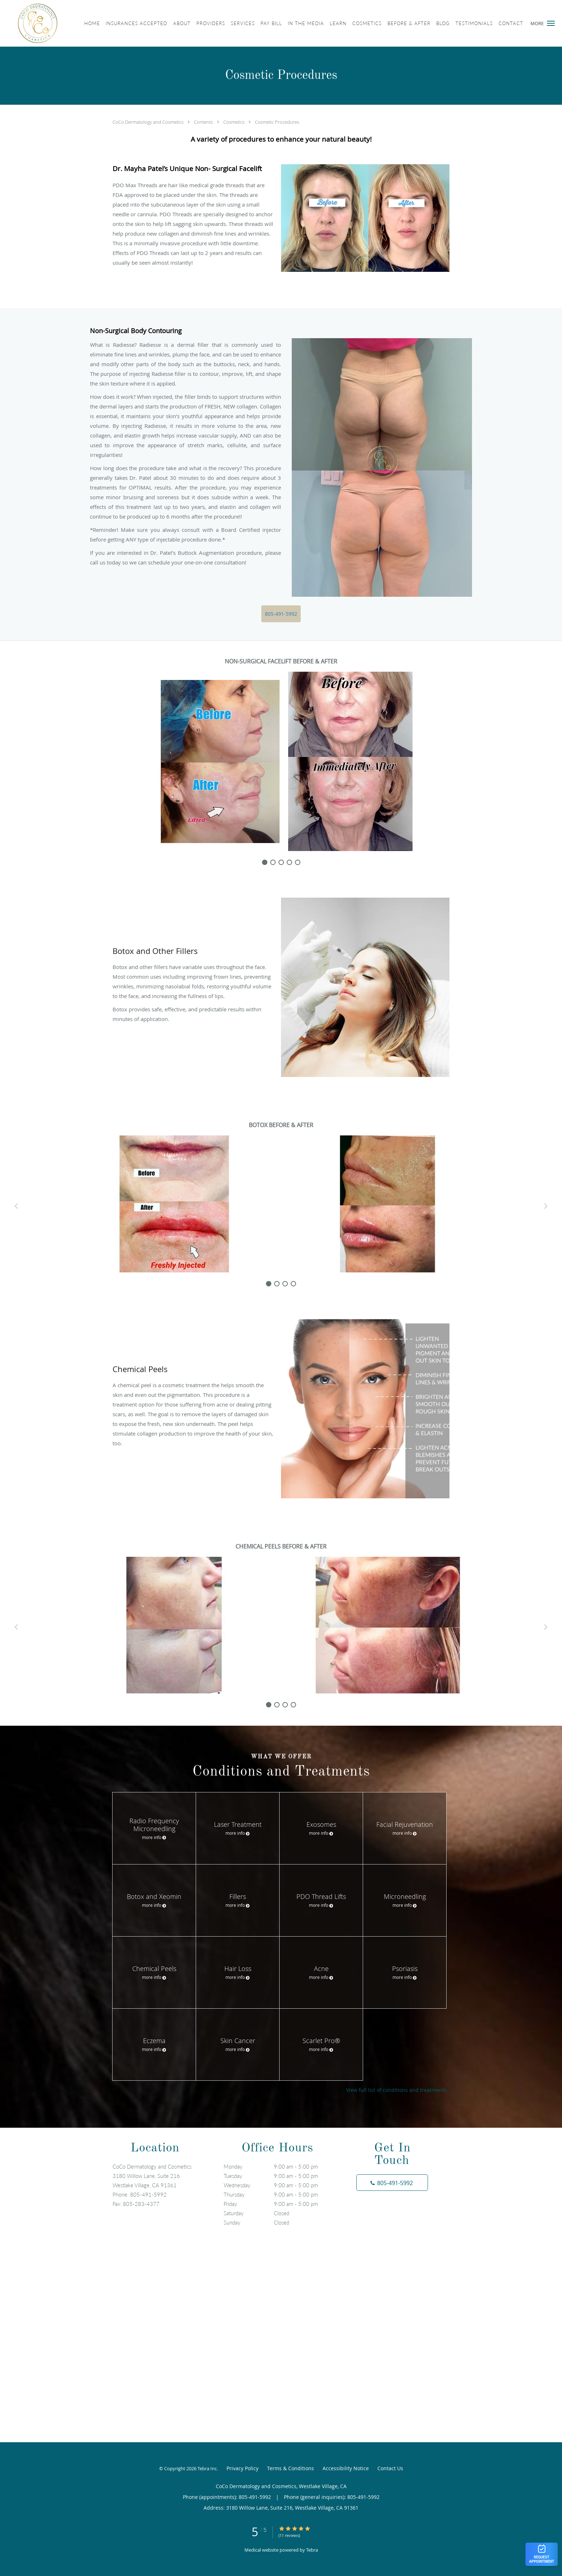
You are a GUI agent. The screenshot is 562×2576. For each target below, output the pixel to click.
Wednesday (279, 2185)
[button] (551, 23)
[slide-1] (273, 862)
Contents (204, 122)
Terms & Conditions (290, 2468)
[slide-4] (298, 862)
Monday (279, 2166)
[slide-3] (289, 862)
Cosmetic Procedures (277, 122)
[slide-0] (265, 862)
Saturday (279, 2213)
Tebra (312, 2550)
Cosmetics (234, 122)
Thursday (279, 2194)
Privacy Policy (242, 2468)
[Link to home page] (28, 23)
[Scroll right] (546, 1206)
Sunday (279, 2222)
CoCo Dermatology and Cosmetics (149, 122)
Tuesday (279, 2175)
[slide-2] (281, 862)
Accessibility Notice (346, 2468)
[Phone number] (392, 2182)
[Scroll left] (16, 1206)
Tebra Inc (207, 2468)
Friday (279, 2203)
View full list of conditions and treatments (396, 2090)
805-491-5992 (281, 613)
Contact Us (390, 2468)
